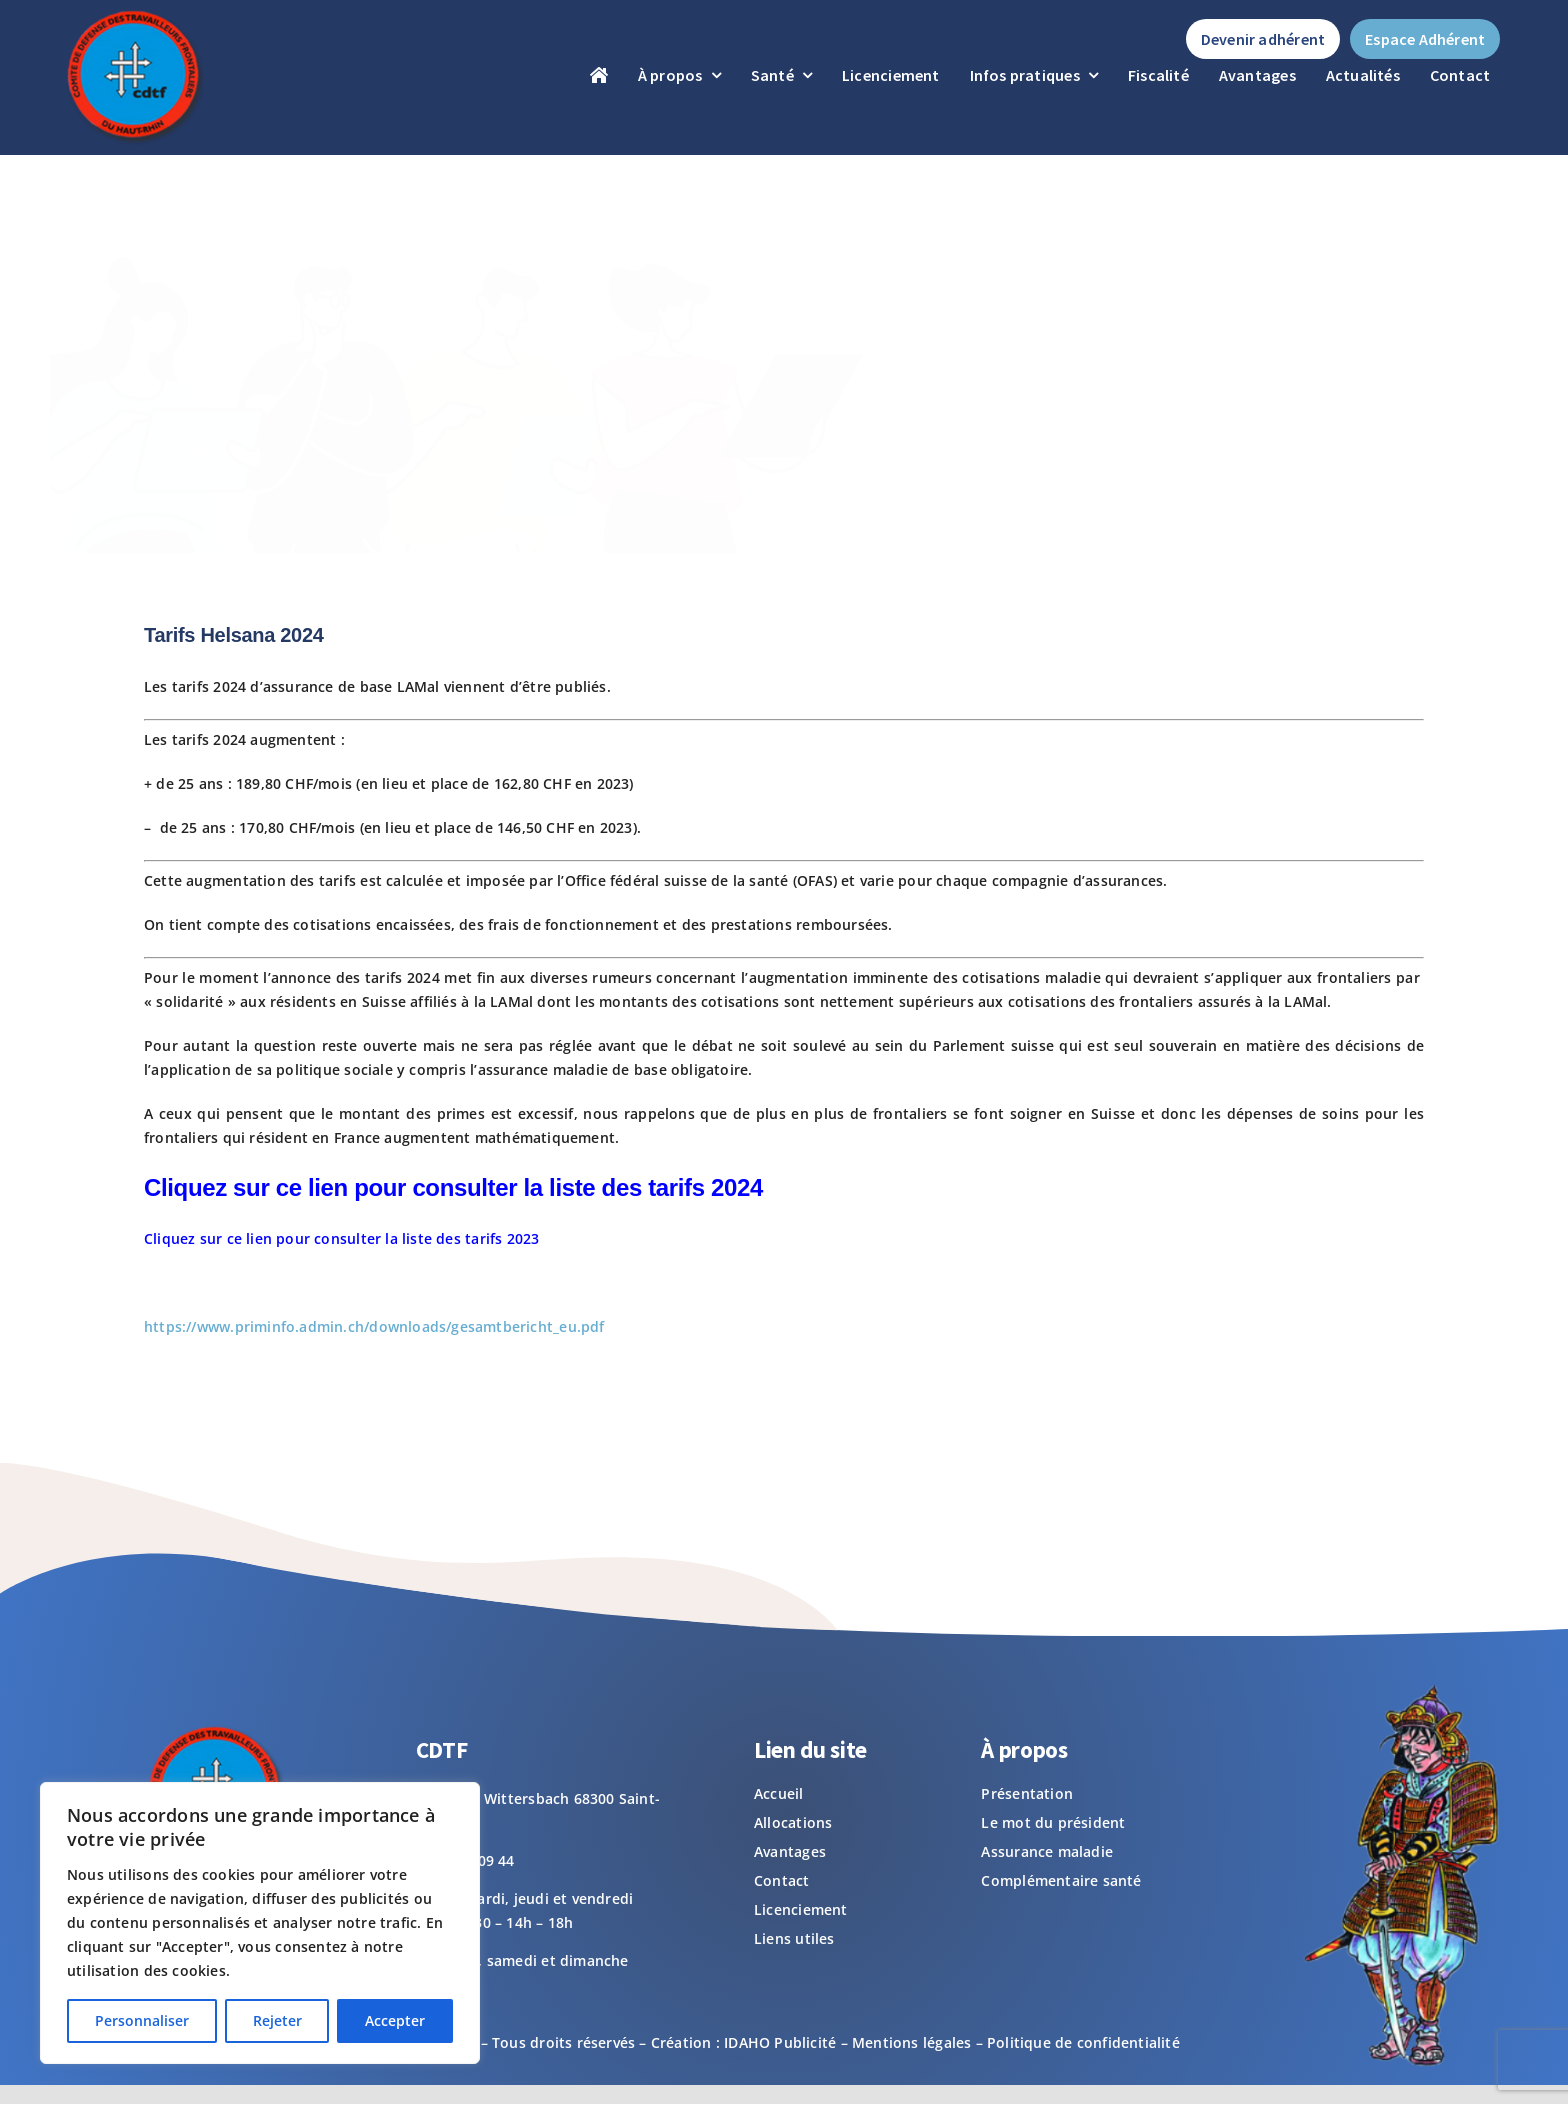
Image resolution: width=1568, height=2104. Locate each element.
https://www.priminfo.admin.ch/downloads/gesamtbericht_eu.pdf (374, 1326)
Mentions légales (911, 2042)
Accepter (395, 2020)
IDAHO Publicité (780, 2042)
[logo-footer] (133, 16)
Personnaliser (142, 2020)
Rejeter (277, 2020)
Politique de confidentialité (1083, 2042)
